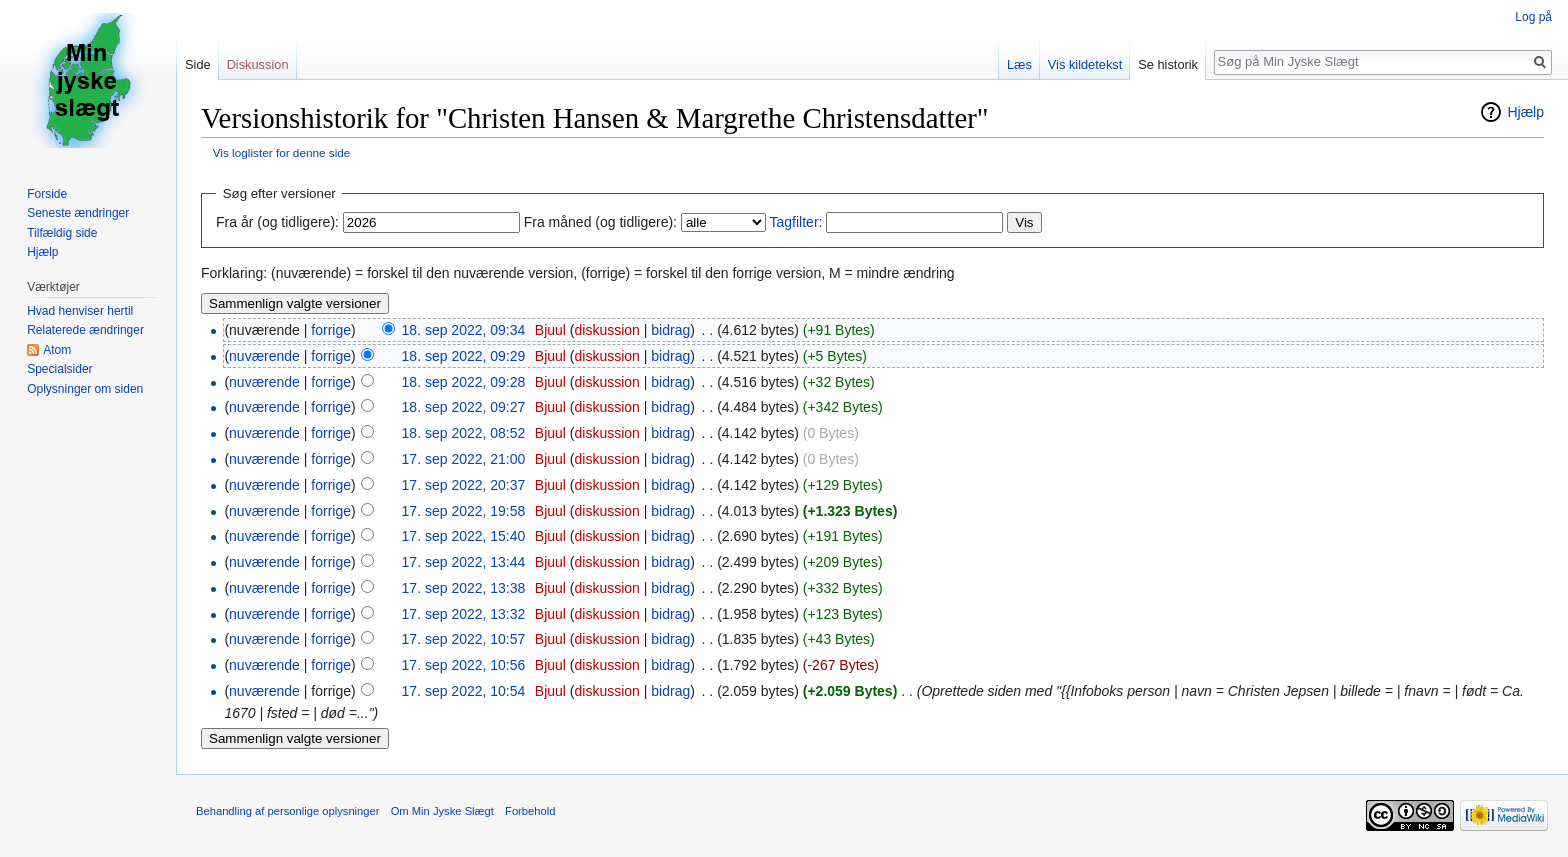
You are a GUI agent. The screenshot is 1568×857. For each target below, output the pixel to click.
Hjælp (1525, 112)
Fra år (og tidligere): (277, 222)
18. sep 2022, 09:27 (464, 407)
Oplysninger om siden (85, 389)
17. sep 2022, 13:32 (464, 614)
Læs (1019, 64)
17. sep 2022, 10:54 (464, 691)
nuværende (264, 356)
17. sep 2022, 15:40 (464, 536)
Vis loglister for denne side (282, 152)
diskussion (607, 330)
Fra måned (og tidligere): (600, 222)
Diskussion (258, 64)
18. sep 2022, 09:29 (464, 356)
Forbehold (530, 811)
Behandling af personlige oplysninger (287, 811)
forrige (331, 330)
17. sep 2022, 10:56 (464, 665)
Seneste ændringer (78, 213)
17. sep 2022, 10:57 (464, 639)
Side (198, 64)
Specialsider (59, 369)
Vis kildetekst (1085, 64)
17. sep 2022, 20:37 (464, 485)
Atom (57, 350)
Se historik (1168, 64)
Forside (47, 194)
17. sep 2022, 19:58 (464, 511)
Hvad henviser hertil (80, 311)
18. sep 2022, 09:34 (464, 330)
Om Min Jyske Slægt (442, 811)
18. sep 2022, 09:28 (464, 382)
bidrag (670, 330)
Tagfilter (794, 222)
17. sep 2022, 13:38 (464, 588)
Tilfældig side (62, 233)
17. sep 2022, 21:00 (464, 459)
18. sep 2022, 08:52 (464, 433)
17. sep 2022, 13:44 (464, 562)
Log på (1533, 17)
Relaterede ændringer (85, 330)
